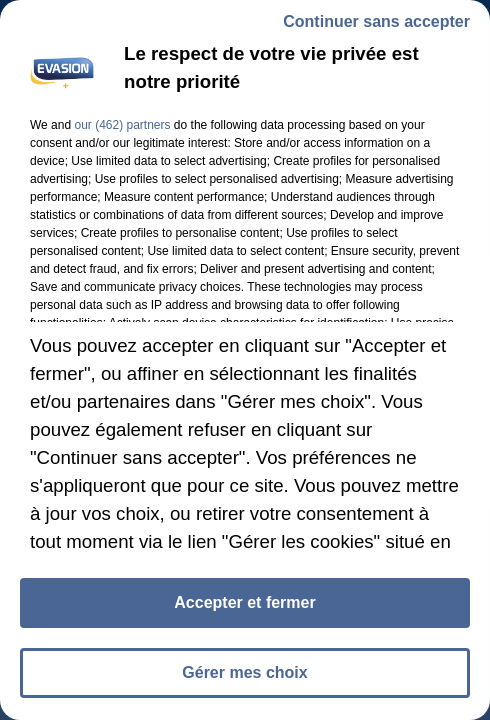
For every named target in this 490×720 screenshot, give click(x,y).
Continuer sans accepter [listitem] (376, 21)
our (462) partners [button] (122, 125)
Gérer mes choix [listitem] (244, 672)
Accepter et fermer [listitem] (244, 602)
